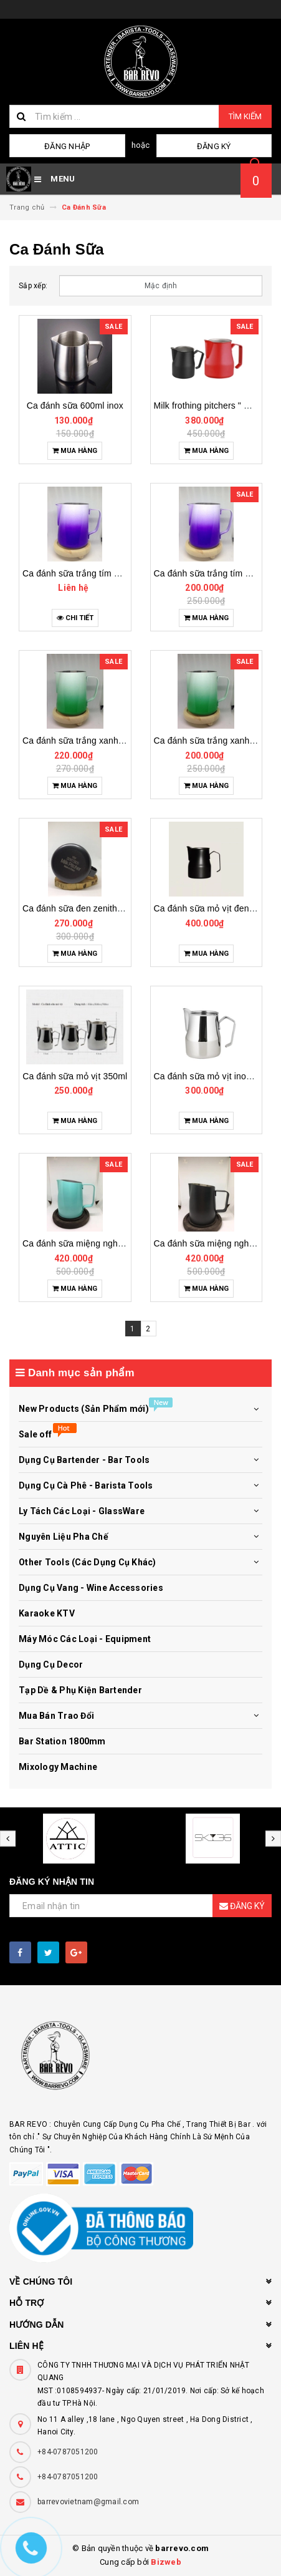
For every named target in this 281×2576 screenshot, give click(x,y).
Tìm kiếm (245, 116)
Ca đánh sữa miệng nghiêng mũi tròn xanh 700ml (119, 1243)
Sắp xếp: (33, 285)
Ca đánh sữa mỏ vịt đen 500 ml (216, 908)
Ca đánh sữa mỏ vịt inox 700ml (215, 1076)
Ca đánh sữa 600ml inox (75, 406)
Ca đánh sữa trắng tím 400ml (212, 573)
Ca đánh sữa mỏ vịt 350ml (74, 1076)
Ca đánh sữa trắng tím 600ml (80, 573)
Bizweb (166, 2562)
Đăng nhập (67, 146)
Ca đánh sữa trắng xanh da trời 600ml (97, 741)
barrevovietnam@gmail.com (88, 2501)
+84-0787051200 (67, 2451)
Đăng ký (214, 146)
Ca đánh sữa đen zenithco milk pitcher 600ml (111, 908)
